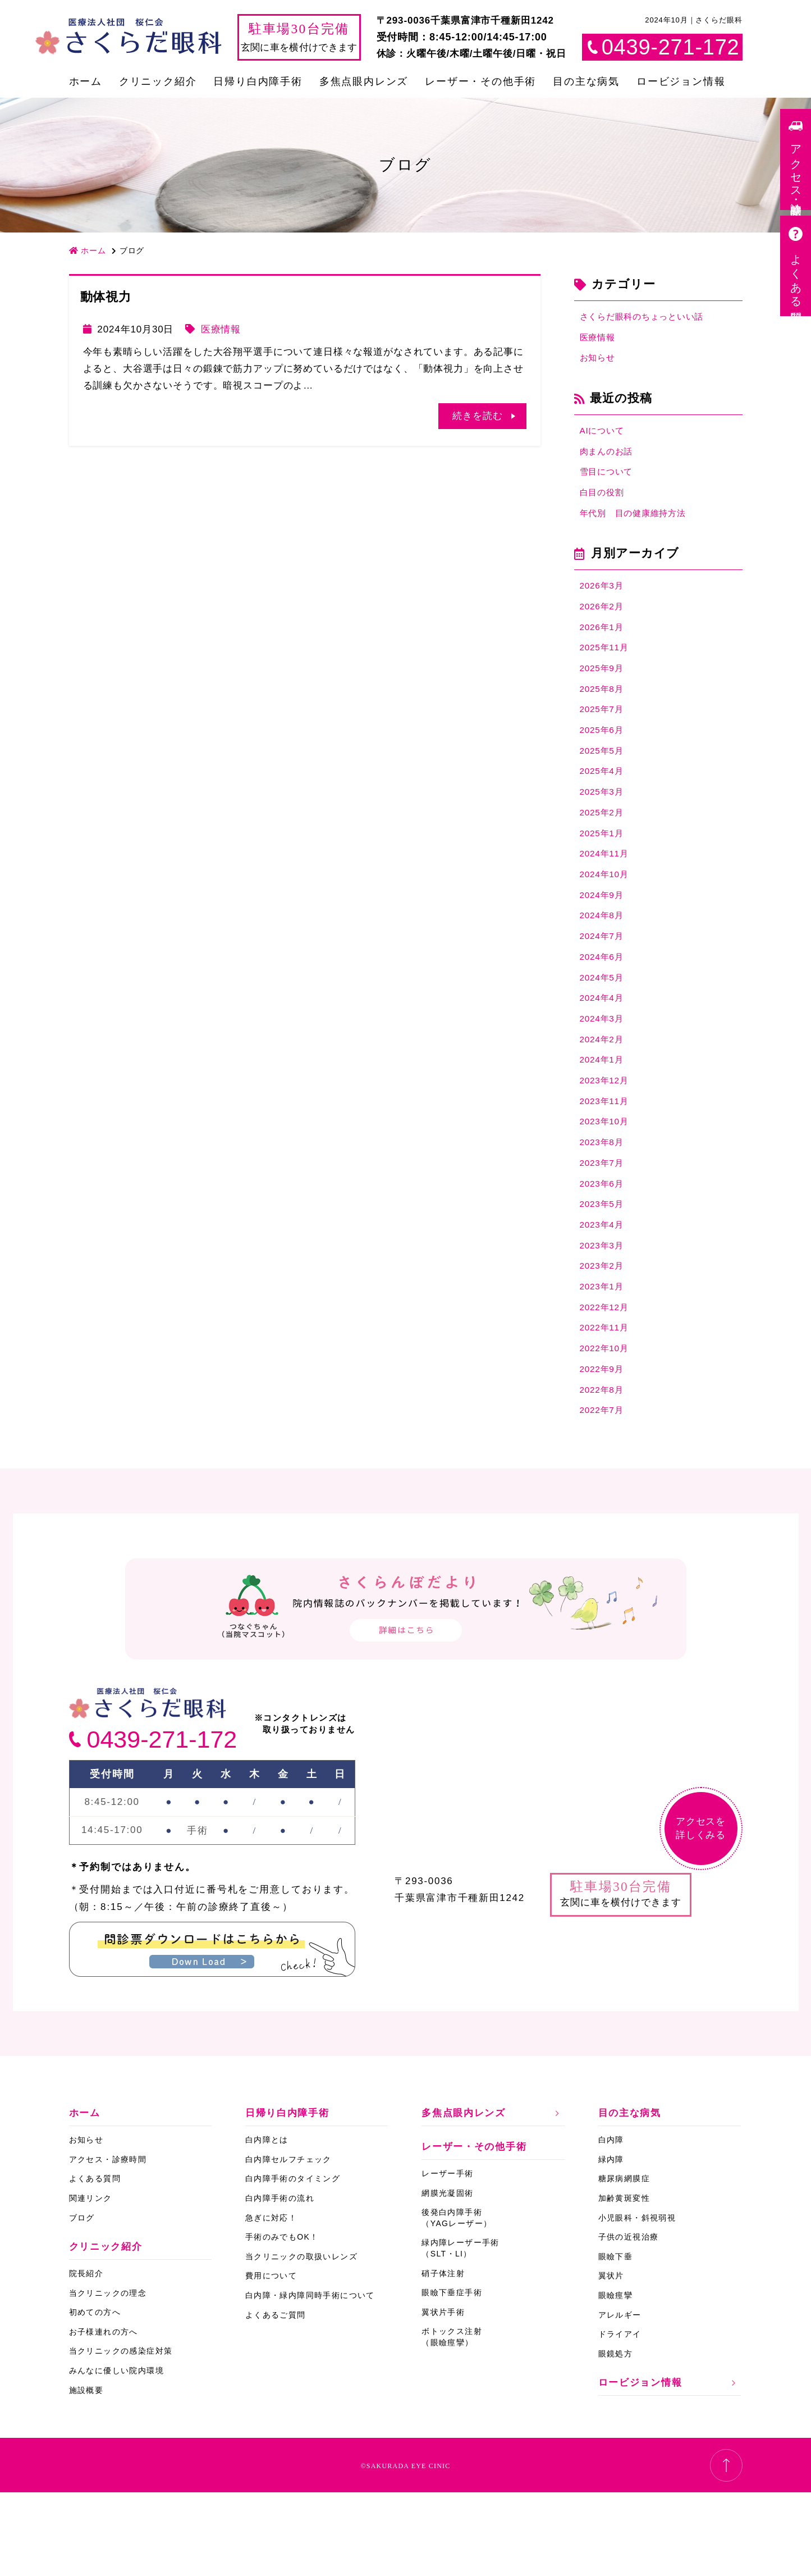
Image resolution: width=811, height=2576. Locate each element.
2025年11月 (607, 667)
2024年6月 (604, 1002)
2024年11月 (607, 890)
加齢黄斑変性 (624, 2281)
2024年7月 (604, 979)
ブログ (82, 2301)
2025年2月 (604, 846)
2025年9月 (604, 690)
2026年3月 (604, 600)
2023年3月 (604, 1315)
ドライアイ (620, 2417)
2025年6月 (604, 756)
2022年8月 (604, 1471)
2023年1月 (604, 1359)
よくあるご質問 (275, 2398)
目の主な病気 (586, 81)
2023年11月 (607, 1158)
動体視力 (105, 297)
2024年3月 (604, 1069)
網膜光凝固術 (447, 2276)
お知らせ (600, 362)
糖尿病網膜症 (624, 2262)
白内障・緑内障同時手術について (310, 2378)
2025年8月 (604, 711)
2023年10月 (607, 1180)
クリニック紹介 (158, 81)
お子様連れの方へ (103, 2415)
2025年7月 (604, 734)
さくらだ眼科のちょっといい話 (650, 317)
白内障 (611, 2223)
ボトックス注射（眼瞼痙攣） (451, 2421)
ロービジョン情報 (680, 81)
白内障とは (266, 2223)
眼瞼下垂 (615, 2340)
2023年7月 (604, 1225)
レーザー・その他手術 (480, 81)
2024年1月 (604, 1114)
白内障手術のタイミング (292, 2262)
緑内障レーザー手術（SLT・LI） (460, 2332)
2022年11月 (607, 1404)
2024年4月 (604, 1047)
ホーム (85, 81)
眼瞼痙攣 (615, 2378)
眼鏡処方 (615, 2437)
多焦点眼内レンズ (363, 81)
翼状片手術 (443, 2395)
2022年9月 (604, 1448)
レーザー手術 (447, 2257)
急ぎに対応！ (271, 2301)
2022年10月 (607, 1426)
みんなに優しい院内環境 (116, 2454)
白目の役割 (605, 503)
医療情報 (221, 329)
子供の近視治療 (628, 2320)
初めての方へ (95, 2395)
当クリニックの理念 (108, 2376)
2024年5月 (604, 1024)
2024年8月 (604, 957)
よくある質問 (95, 2262)
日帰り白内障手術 (257, 81)
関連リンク (90, 2281)
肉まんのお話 (610, 459)
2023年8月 (604, 1203)
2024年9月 (604, 935)
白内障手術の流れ (279, 2281)
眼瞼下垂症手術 (451, 2376)
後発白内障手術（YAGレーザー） (456, 2302)
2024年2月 (604, 1091)
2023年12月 (607, 1136)
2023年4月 (604, 1292)
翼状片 (611, 2359)
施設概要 (86, 2473)
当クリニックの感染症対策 (121, 2435)
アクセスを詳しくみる (701, 1912)
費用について (271, 2359)
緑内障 (611, 2242)
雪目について (610, 481)
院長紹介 (86, 2356)
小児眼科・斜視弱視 (637, 2301)
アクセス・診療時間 (108, 2242)
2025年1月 (604, 868)
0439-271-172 (162, 1823)
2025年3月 (604, 823)
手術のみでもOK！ (282, 2320)
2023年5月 (604, 1270)
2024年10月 (607, 913)
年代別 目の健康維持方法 (640, 526)
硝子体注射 (443, 2356)
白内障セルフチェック (288, 2242)
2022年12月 (607, 1381)
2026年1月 (604, 645)
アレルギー (620, 2398)
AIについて (605, 436)
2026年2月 (604, 622)
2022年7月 (604, 1493)
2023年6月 (604, 1247)
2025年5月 (604, 779)
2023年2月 (604, 1337)
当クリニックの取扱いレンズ (301, 2340)
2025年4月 (604, 801)
